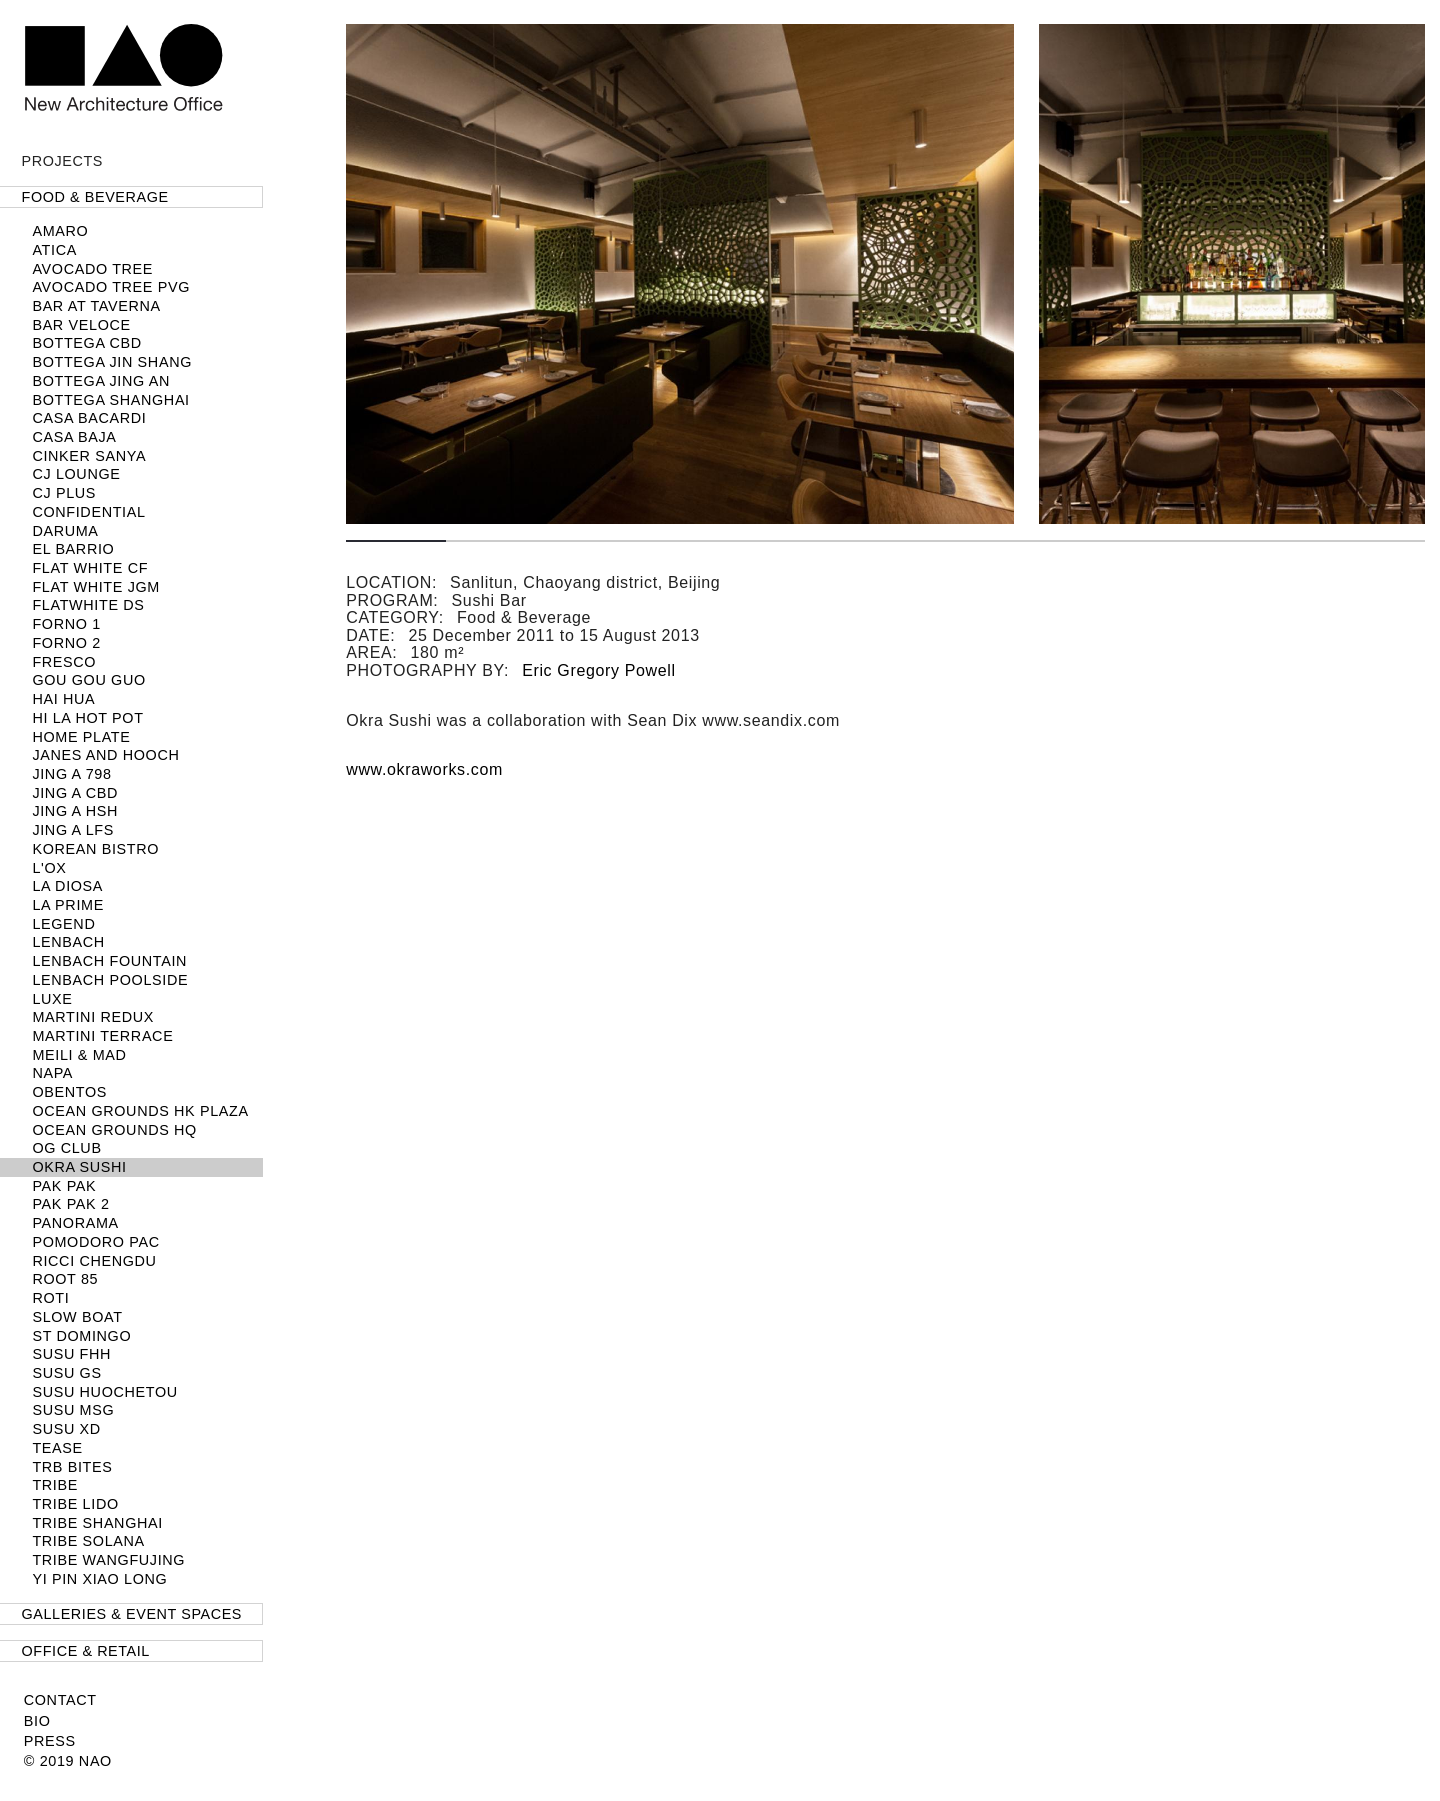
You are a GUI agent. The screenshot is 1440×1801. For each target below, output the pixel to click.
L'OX (49, 868)
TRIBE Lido (75, 1504)
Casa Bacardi (89, 418)
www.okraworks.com (424, 769)
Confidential (88, 512)
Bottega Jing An (101, 381)
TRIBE (55, 1485)
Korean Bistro (95, 849)
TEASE (57, 1448)
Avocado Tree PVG (111, 287)
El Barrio (73, 549)
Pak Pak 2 (70, 1204)
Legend (63, 924)
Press (50, 1741)
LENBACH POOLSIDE (110, 980)
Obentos (69, 1092)
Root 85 (65, 1279)
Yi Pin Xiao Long (99, 1579)
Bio (37, 1721)
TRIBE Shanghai (97, 1523)
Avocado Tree (92, 269)
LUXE (52, 999)
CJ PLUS (64, 493)
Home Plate (81, 737)
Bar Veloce (81, 325)
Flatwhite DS (88, 605)
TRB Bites (72, 1467)
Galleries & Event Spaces (132, 1614)
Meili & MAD (79, 1055)
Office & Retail (86, 1651)
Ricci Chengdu (94, 1261)
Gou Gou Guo (88, 680)
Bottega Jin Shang (112, 362)
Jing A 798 (71, 774)
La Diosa (67, 886)
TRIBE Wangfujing (108, 1560)
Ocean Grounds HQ (114, 1130)
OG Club (66, 1148)
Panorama (75, 1223)
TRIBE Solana (88, 1541)
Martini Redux (93, 1017)
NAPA (52, 1073)
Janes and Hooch (105, 755)
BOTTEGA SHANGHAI (110, 400)
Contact (60, 1700)
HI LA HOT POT (87, 718)
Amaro (60, 231)
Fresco (64, 662)
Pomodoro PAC (95, 1242)
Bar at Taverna (96, 306)
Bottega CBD (86, 343)
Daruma (65, 531)
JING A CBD (75, 793)
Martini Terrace (102, 1036)
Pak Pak (64, 1186)
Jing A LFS (73, 830)
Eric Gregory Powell (599, 670)
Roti (50, 1298)
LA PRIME (68, 905)
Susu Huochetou (104, 1392)
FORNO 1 (66, 624)
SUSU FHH (71, 1354)
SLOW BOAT (77, 1317)
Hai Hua (63, 699)
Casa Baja (74, 437)
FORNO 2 (66, 643)
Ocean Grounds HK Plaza (140, 1111)
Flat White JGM (96, 587)
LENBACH (68, 942)
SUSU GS (66, 1373)
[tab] (131, 197)
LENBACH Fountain (109, 961)
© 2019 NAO (68, 1761)
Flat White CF (90, 568)
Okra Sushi (79, 1167)
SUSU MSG (73, 1410)
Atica (54, 250)
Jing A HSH (75, 811)
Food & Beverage (95, 197)
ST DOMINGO (81, 1336)
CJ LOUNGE (76, 474)
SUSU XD (66, 1429)
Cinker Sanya (89, 456)
